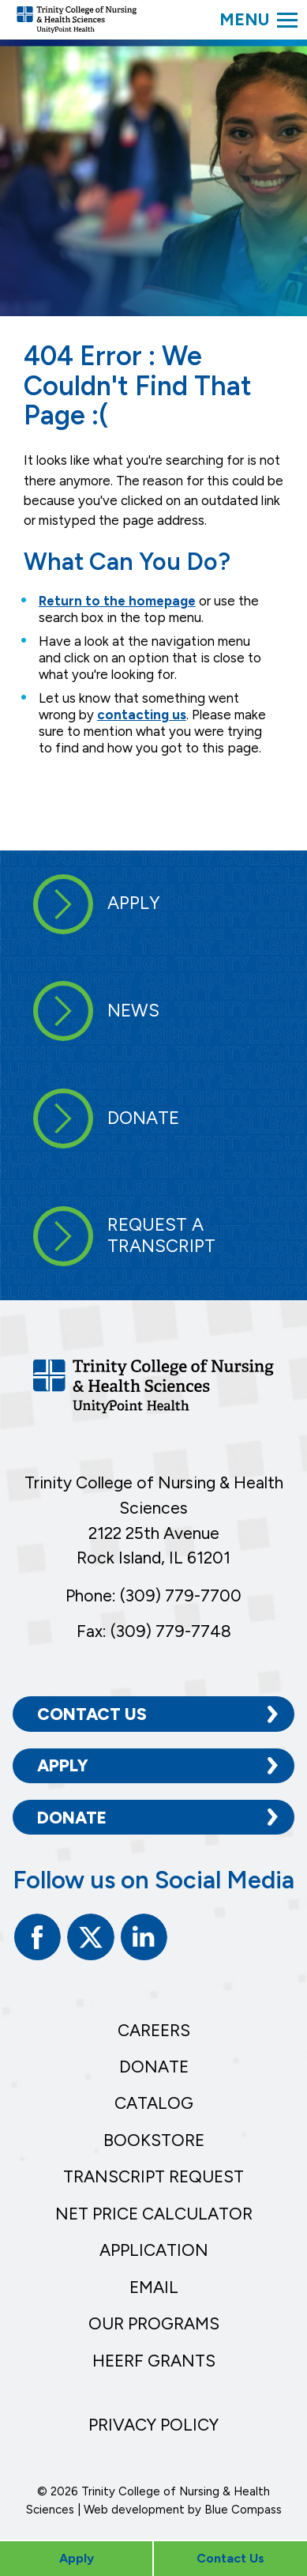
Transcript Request (153, 2176)
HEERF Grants (153, 2360)
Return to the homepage (117, 601)
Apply (62, 1765)
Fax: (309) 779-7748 (154, 1631)
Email (153, 2287)
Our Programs (153, 2323)
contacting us (141, 714)
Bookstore (153, 2140)
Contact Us (92, 1714)
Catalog (153, 2103)
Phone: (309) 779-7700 (153, 1595)
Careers (154, 2030)
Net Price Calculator (154, 2213)
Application (153, 2250)
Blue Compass (243, 2509)
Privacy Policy (153, 2425)
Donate (72, 1817)
